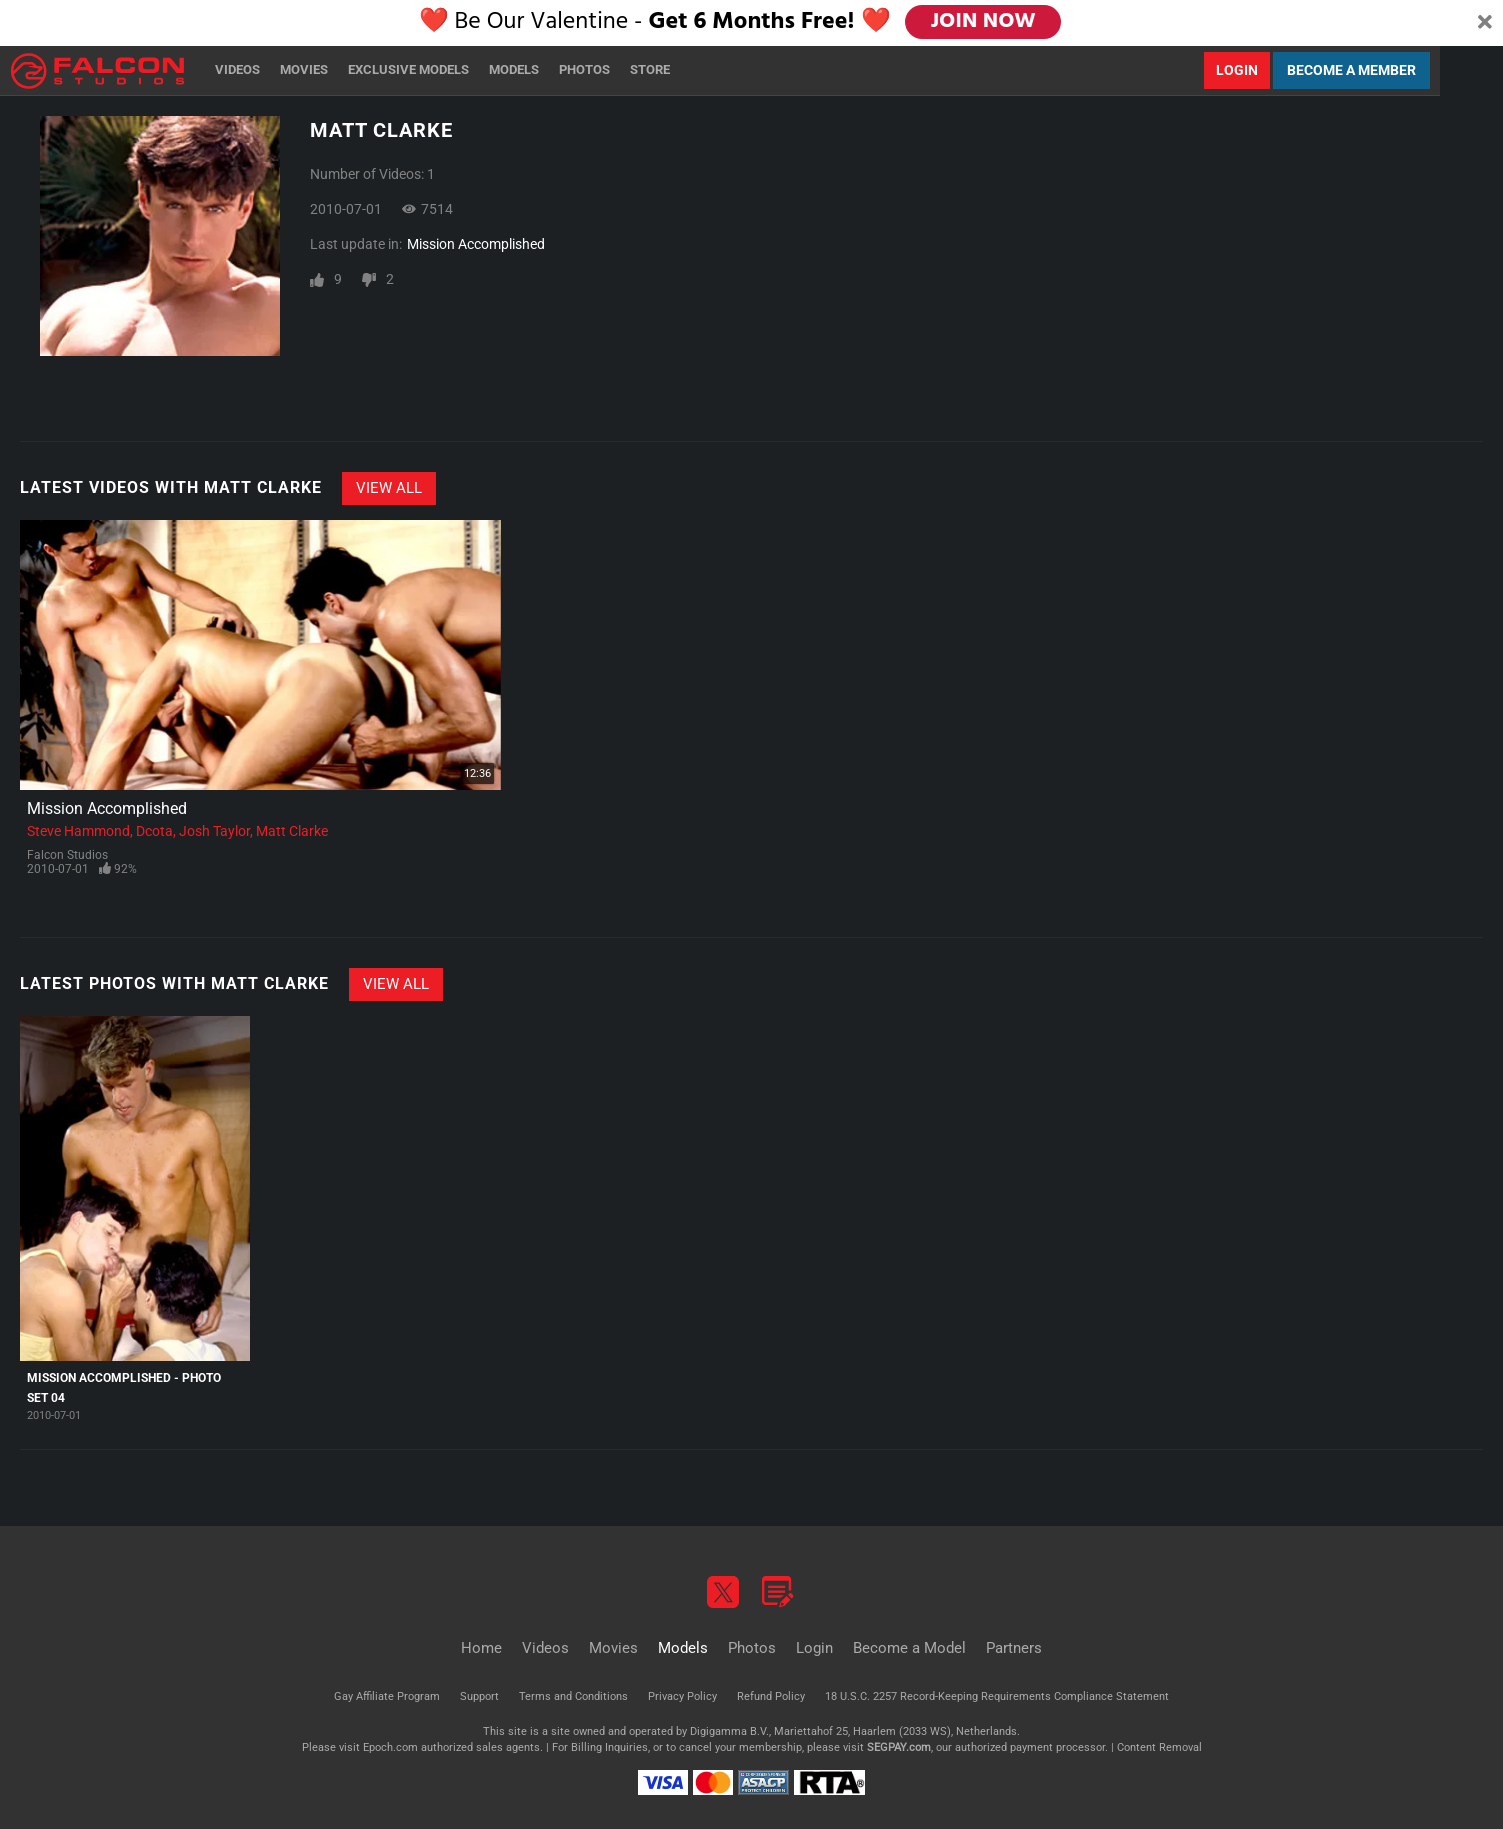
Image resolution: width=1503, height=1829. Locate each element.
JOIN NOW (984, 22)
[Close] (1485, 23)
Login (1237, 70)
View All (389, 488)
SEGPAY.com (899, 1747)
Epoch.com (390, 1747)
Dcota (154, 831)
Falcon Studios (67, 855)
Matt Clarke (292, 831)
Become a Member (1351, 70)
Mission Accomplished (476, 244)
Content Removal (1159, 1747)
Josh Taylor (214, 831)
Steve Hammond (78, 831)
